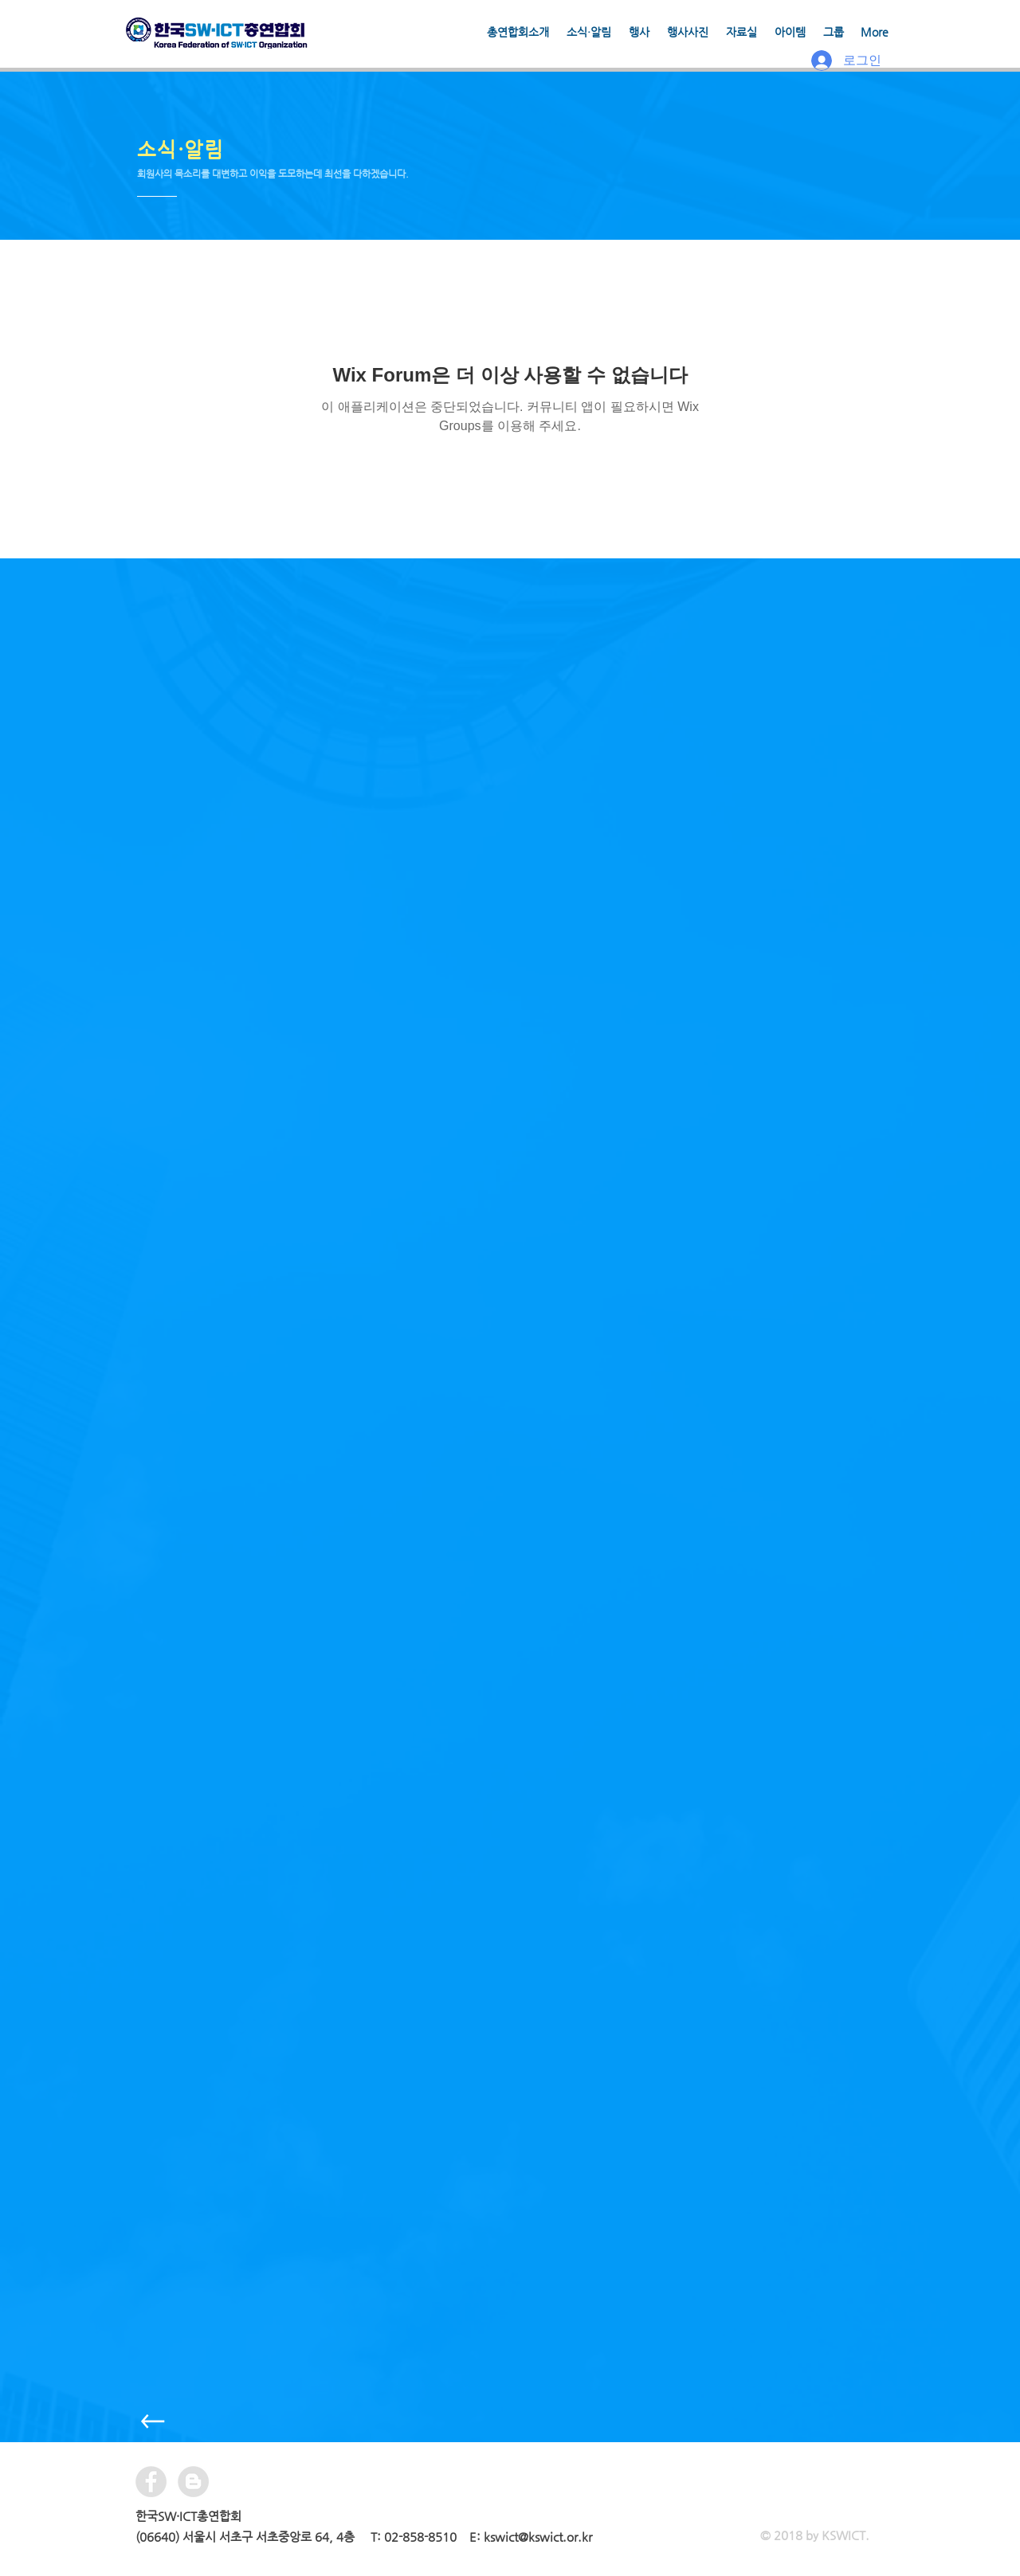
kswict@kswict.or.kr (538, 2536)
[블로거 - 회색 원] (193, 2481)
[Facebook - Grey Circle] (151, 2481)
